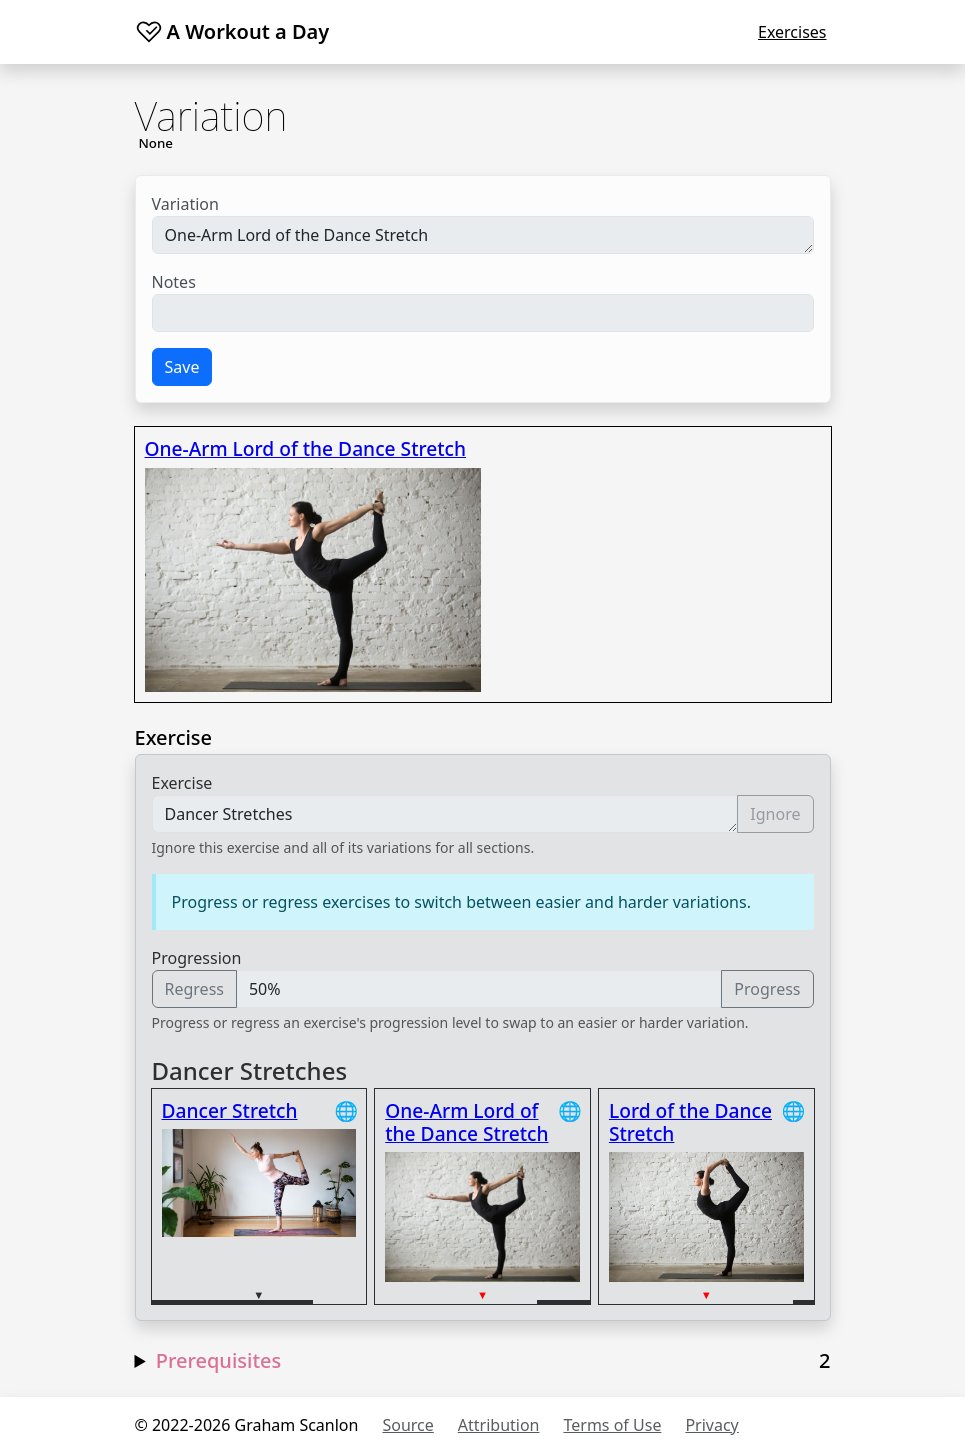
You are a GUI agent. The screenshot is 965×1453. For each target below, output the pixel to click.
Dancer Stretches (445, 814)
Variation (185, 204)
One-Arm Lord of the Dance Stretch (483, 235)
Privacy (711, 1425)
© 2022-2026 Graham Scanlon (247, 1425)
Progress (767, 989)
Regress (194, 989)
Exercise (182, 783)
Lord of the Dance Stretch (690, 1122)
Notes (174, 282)
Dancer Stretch (230, 1110)
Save (182, 367)
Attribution (499, 1425)
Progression (197, 958)
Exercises (792, 32)
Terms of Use (613, 1425)
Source (407, 1425)
